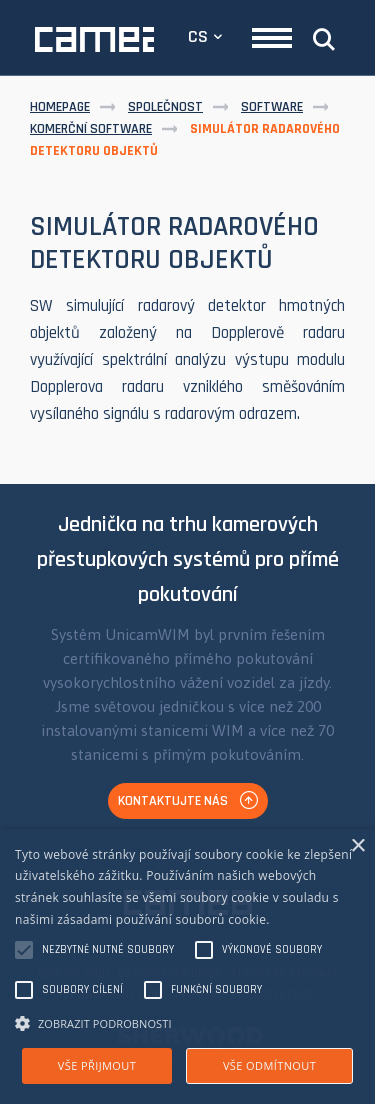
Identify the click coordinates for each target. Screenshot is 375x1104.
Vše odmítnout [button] (269, 1065)
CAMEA (94, 39)
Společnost (165, 107)
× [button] (357, 846)
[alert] (187, 966)
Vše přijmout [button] (97, 1065)
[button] (187, 1022)
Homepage (60, 107)
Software (272, 107)
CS (198, 36)
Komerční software (91, 129)
